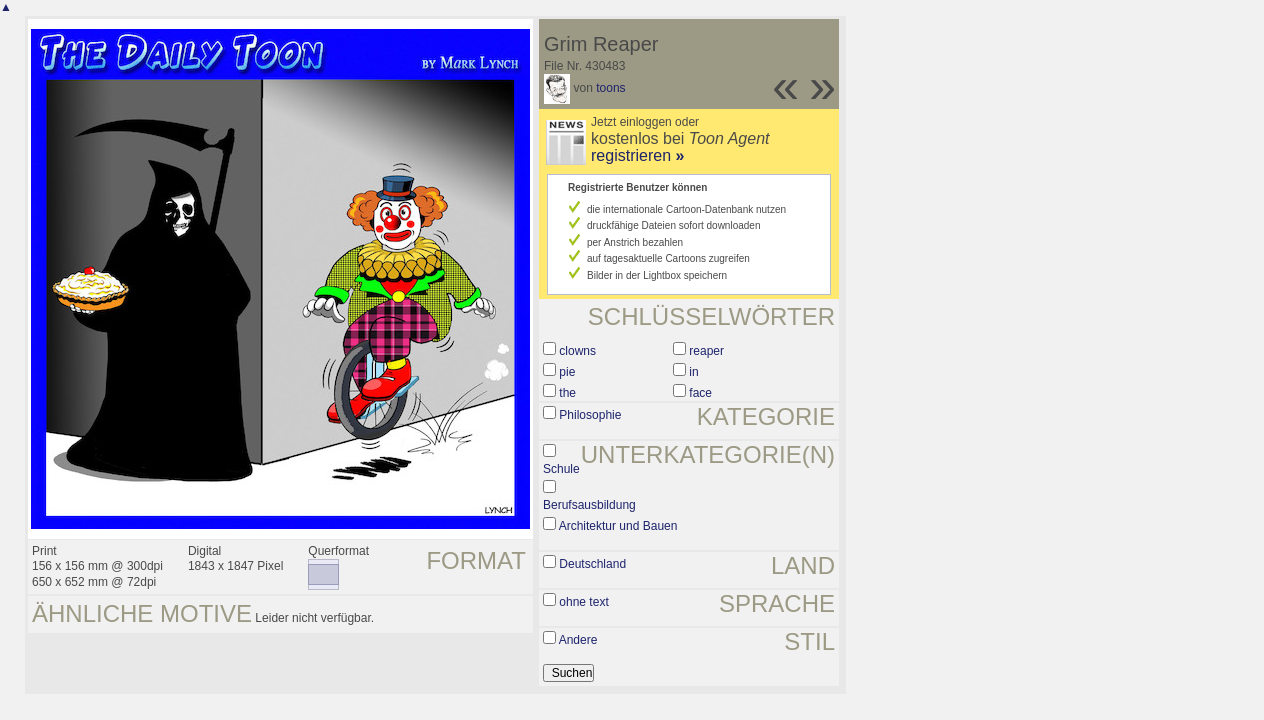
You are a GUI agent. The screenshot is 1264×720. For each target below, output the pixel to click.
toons (610, 88)
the (567, 393)
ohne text (583, 602)
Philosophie (590, 415)
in (693, 372)
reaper (706, 351)
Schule (561, 469)
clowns (577, 351)
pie (567, 372)
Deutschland (592, 564)
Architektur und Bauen (618, 526)
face (700, 393)
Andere (578, 640)
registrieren (637, 155)
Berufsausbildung (589, 505)
